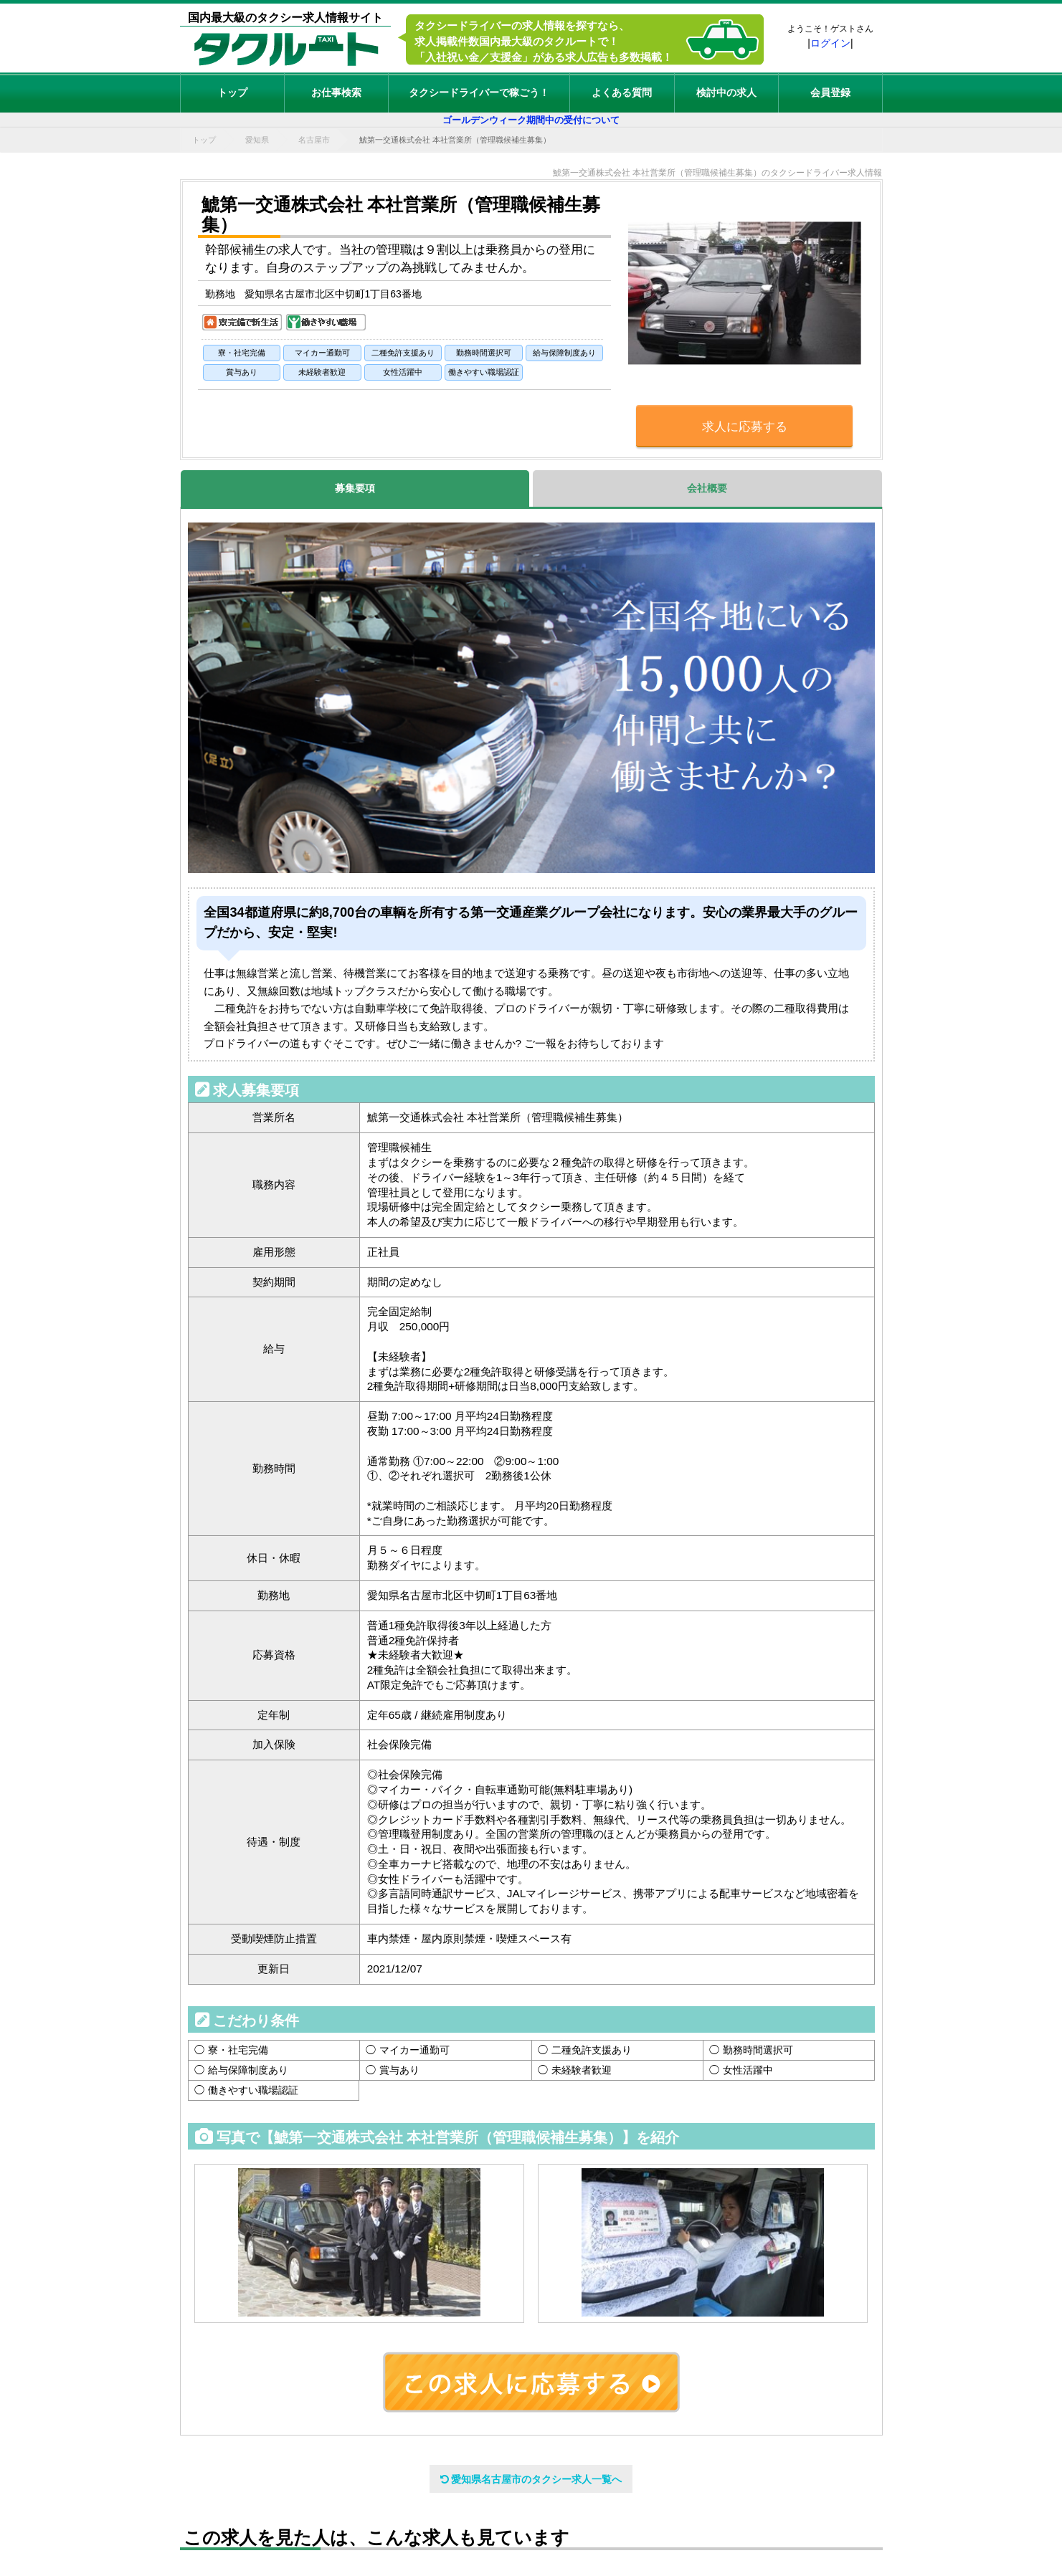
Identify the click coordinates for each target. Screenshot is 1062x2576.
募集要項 (355, 488)
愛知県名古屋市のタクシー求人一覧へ (531, 2479)
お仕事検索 (336, 92)
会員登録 (830, 92)
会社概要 (707, 488)
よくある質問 (622, 92)
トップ (232, 92)
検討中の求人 (726, 92)
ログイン (830, 43)
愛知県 (257, 139)
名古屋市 (314, 139)
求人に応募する (744, 427)
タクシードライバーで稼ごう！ (479, 92)
